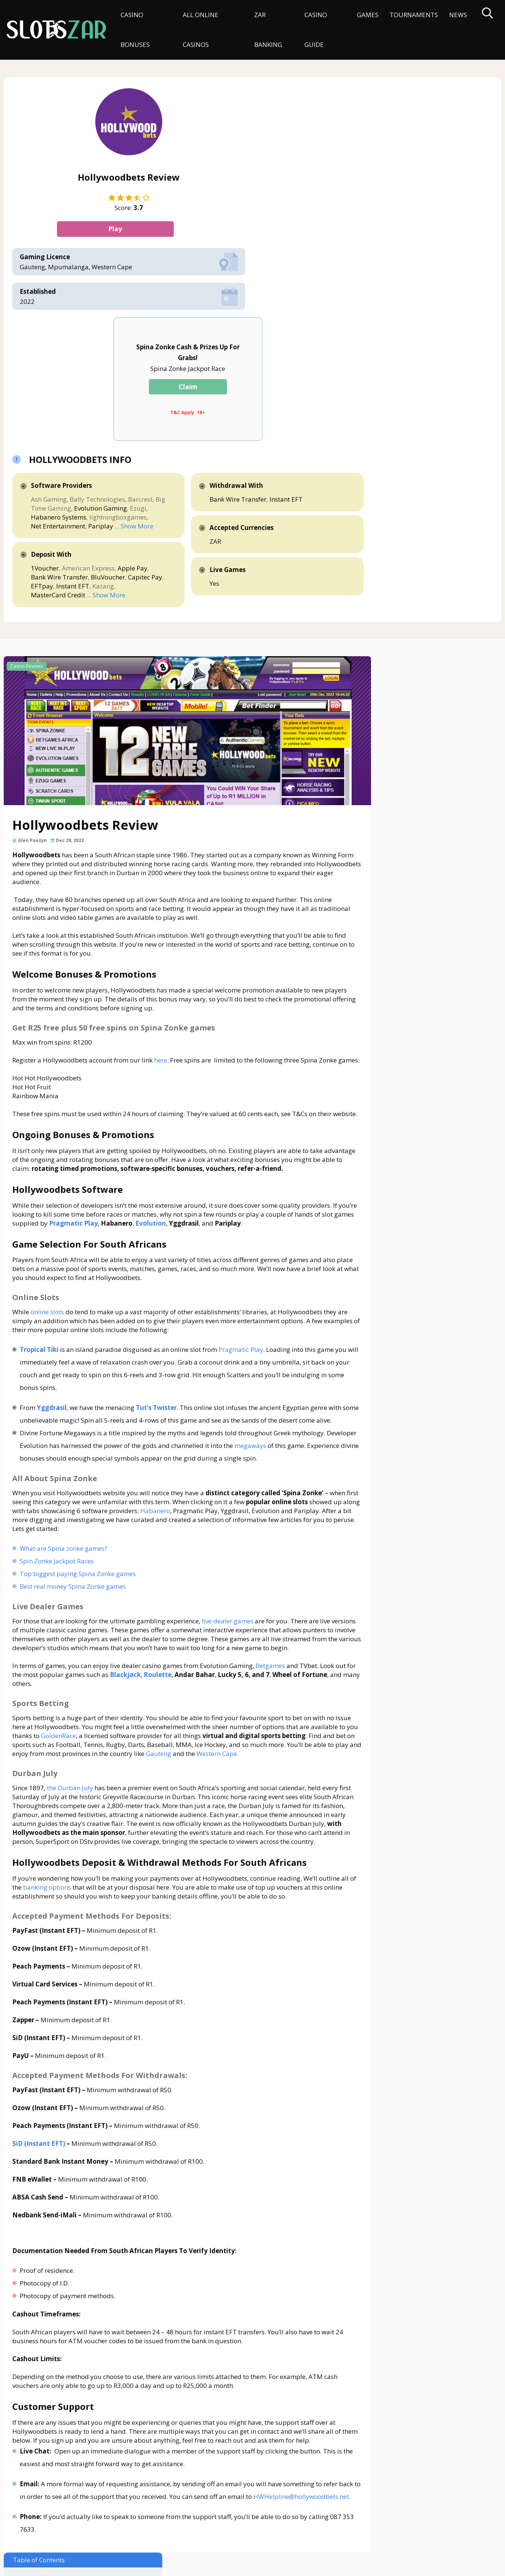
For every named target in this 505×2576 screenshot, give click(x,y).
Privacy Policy (141, 2537)
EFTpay (285, 389)
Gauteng (74, 1657)
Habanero (273, 1396)
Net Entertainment (227, 320)
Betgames (273, 1560)
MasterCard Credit (227, 407)
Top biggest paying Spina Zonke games (80, 1459)
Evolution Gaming (226, 293)
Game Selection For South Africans (409, 569)
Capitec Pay (254, 389)
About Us (60, 2537)
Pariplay (269, 320)
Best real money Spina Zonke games (75, 1472)
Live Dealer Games (394, 607)
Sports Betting (388, 620)
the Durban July (72, 1691)
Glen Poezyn (34, 665)
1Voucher (214, 371)
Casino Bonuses (134, 29)
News (455, 14)
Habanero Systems (227, 302)
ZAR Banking (266, 29)
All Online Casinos (199, 29)
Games (364, 14)
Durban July (384, 632)
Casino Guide (313, 29)
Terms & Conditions (197, 2537)
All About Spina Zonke (399, 594)
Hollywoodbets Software (395, 556)
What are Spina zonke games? (66, 1434)
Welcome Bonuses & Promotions (407, 506)
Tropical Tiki (41, 1210)
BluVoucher (217, 389)
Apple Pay (215, 380)
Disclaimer (97, 2537)
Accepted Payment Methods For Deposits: (428, 670)
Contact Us (23, 2537)
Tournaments (411, 14)
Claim (335, 163)
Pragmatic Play (243, 1210)
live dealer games (230, 1507)
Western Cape (132, 1657)
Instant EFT (216, 398)
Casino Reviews (27, 489)
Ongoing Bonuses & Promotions (406, 544)
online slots (50, 1172)
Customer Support (386, 708)
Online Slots (384, 582)
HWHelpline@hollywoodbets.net (77, 2439)
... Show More (219, 329)
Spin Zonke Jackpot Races (59, 1447)
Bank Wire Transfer (261, 380)
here (163, 884)
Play (93, 233)
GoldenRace (158, 1630)
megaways (49, 1331)
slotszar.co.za (77, 2567)
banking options (88, 1800)
